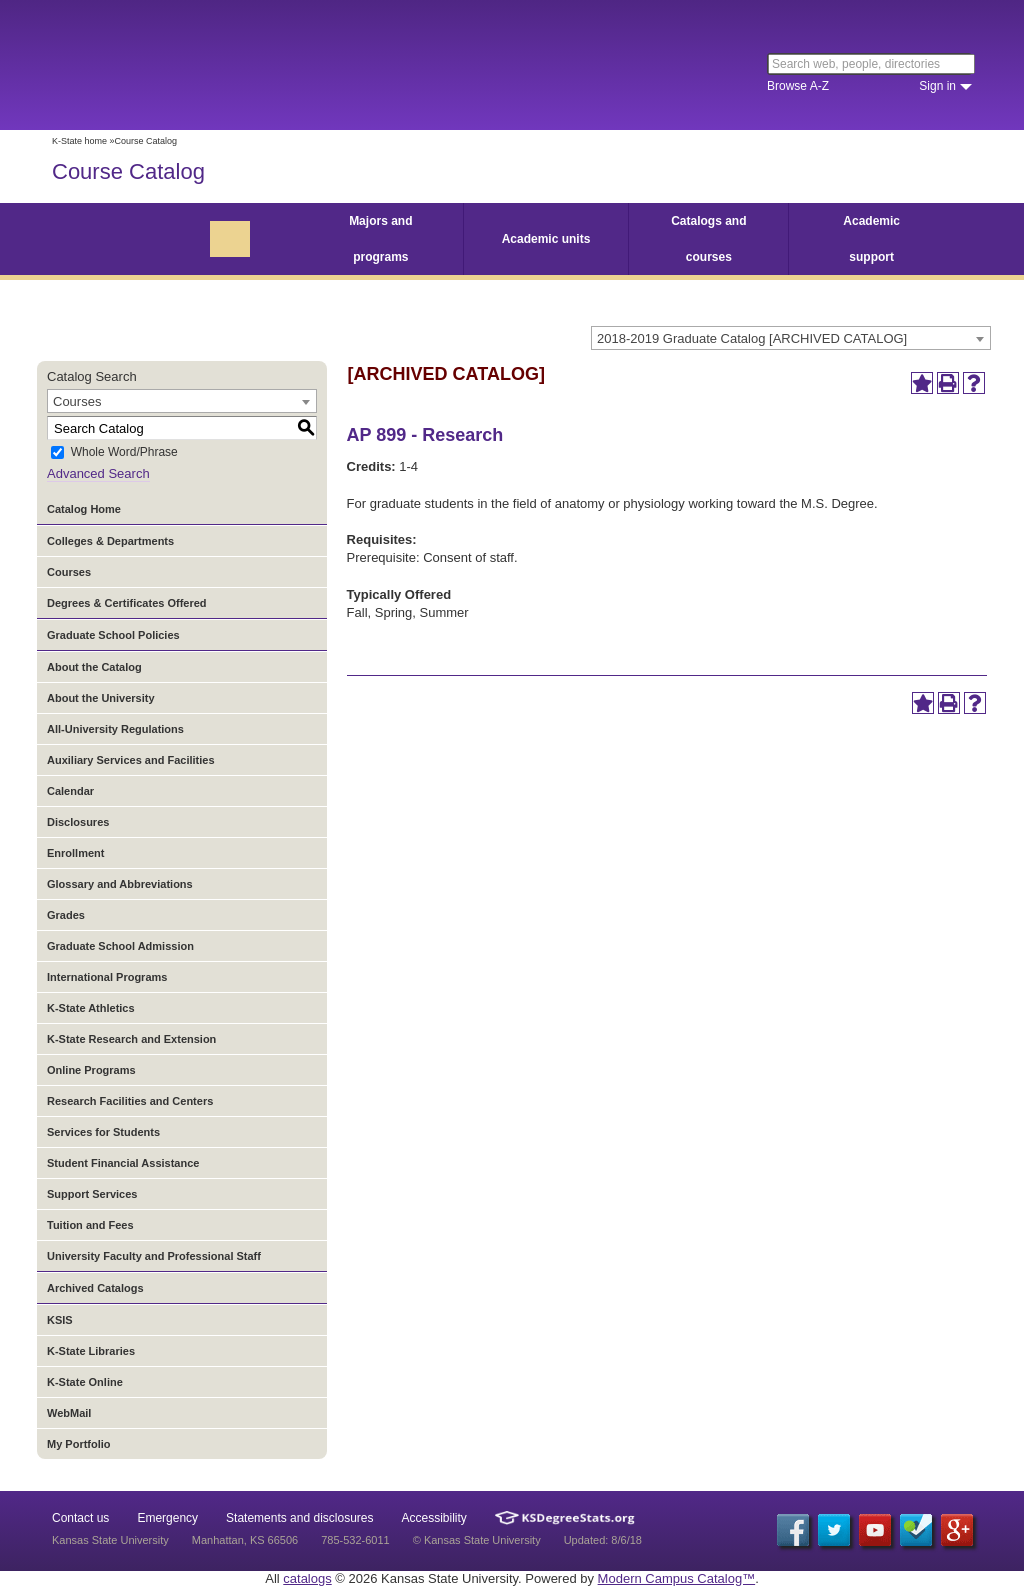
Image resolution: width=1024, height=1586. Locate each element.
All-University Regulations (115, 729)
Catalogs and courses (708, 239)
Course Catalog (128, 171)
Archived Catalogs (95, 1288)
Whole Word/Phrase (124, 453)
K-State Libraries (91, 1351)
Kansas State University (214, 65)
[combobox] (791, 338)
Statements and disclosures (299, 1518)
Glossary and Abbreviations (120, 884)
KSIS (60, 1320)
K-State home (79, 141)
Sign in (937, 86)
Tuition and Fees (90, 1225)
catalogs (307, 1578)
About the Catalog (94, 667)
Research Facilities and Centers (130, 1101)
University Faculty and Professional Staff (154, 1256)
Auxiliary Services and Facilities (131, 760)
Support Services (92, 1194)
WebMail (69, 1413)
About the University (101, 698)
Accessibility (434, 1518)
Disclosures (78, 822)
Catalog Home (84, 509)
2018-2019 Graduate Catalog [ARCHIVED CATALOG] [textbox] (752, 338)
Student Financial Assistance (123, 1163)
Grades (66, 915)
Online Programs (91, 1070)
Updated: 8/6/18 (603, 1540)
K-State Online (85, 1382)
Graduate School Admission (120, 946)
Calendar (70, 791)
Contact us (80, 1518)
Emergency (167, 1518)
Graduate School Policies (113, 635)
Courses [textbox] (77, 401)
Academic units (546, 239)
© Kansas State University (477, 1540)
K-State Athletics (91, 1008)
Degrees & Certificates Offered (127, 603)
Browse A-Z (798, 86)
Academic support (871, 239)
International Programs (107, 977)
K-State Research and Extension (131, 1039)
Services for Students (103, 1132)
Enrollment (75, 853)
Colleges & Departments (110, 541)
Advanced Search (98, 473)
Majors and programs (380, 239)
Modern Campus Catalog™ (677, 1578)
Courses (69, 572)
